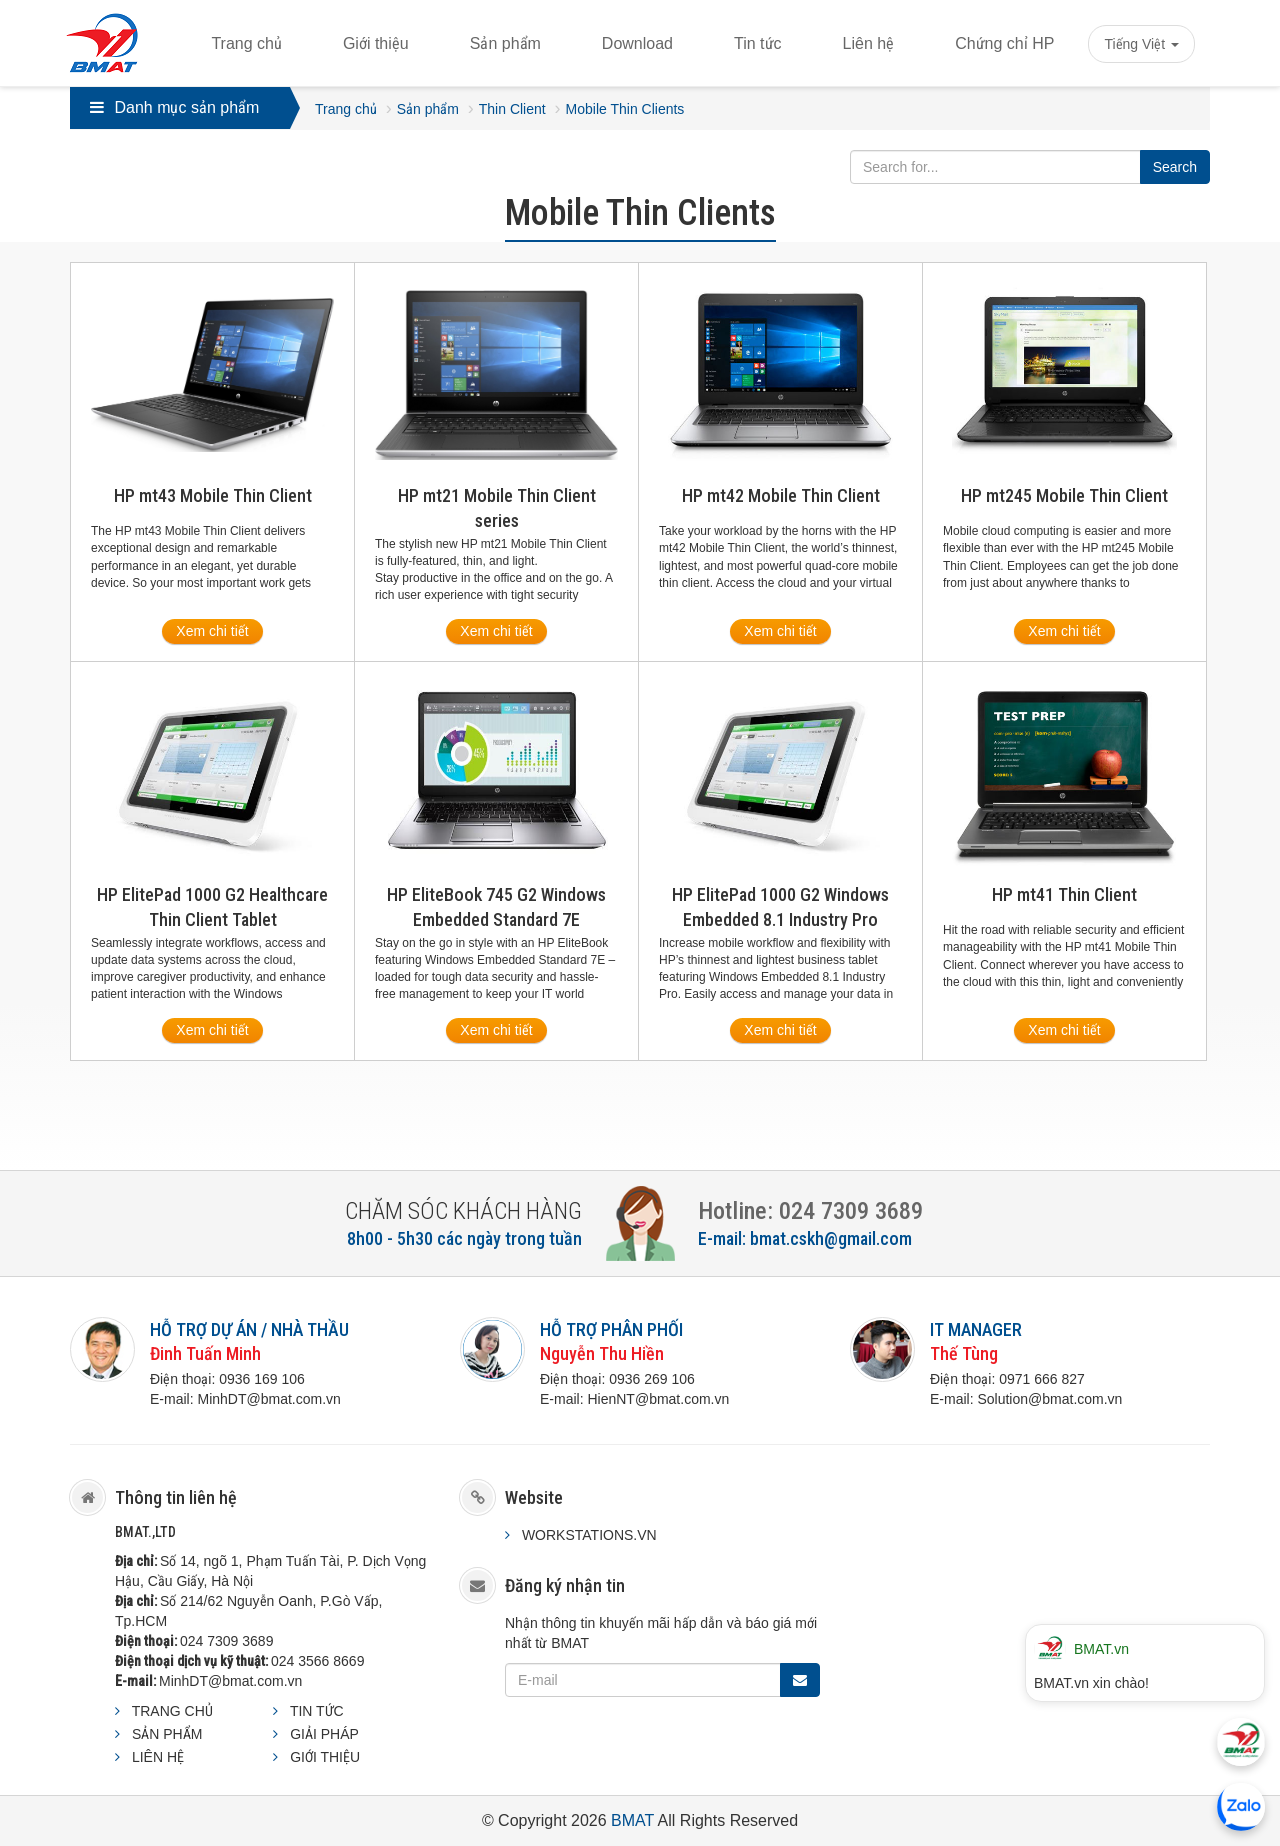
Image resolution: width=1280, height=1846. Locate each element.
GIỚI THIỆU (325, 1757)
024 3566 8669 (317, 1661)
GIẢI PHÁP (324, 1734)
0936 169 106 (262, 1379)
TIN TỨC (317, 1711)
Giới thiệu (376, 43)
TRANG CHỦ (172, 1711)
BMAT (632, 1820)
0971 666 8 (1034, 1379)
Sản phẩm (505, 43)
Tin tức (758, 43)
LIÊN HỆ (158, 1757)
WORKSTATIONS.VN (589, 1535)
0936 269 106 (652, 1379)
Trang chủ (246, 43)
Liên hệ (869, 43)
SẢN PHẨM (167, 1734)
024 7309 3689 (226, 1641)
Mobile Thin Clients (625, 109)
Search (1175, 167)
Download (637, 43)
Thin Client (512, 109)
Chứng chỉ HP (1004, 43)
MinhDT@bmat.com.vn (230, 1681)
